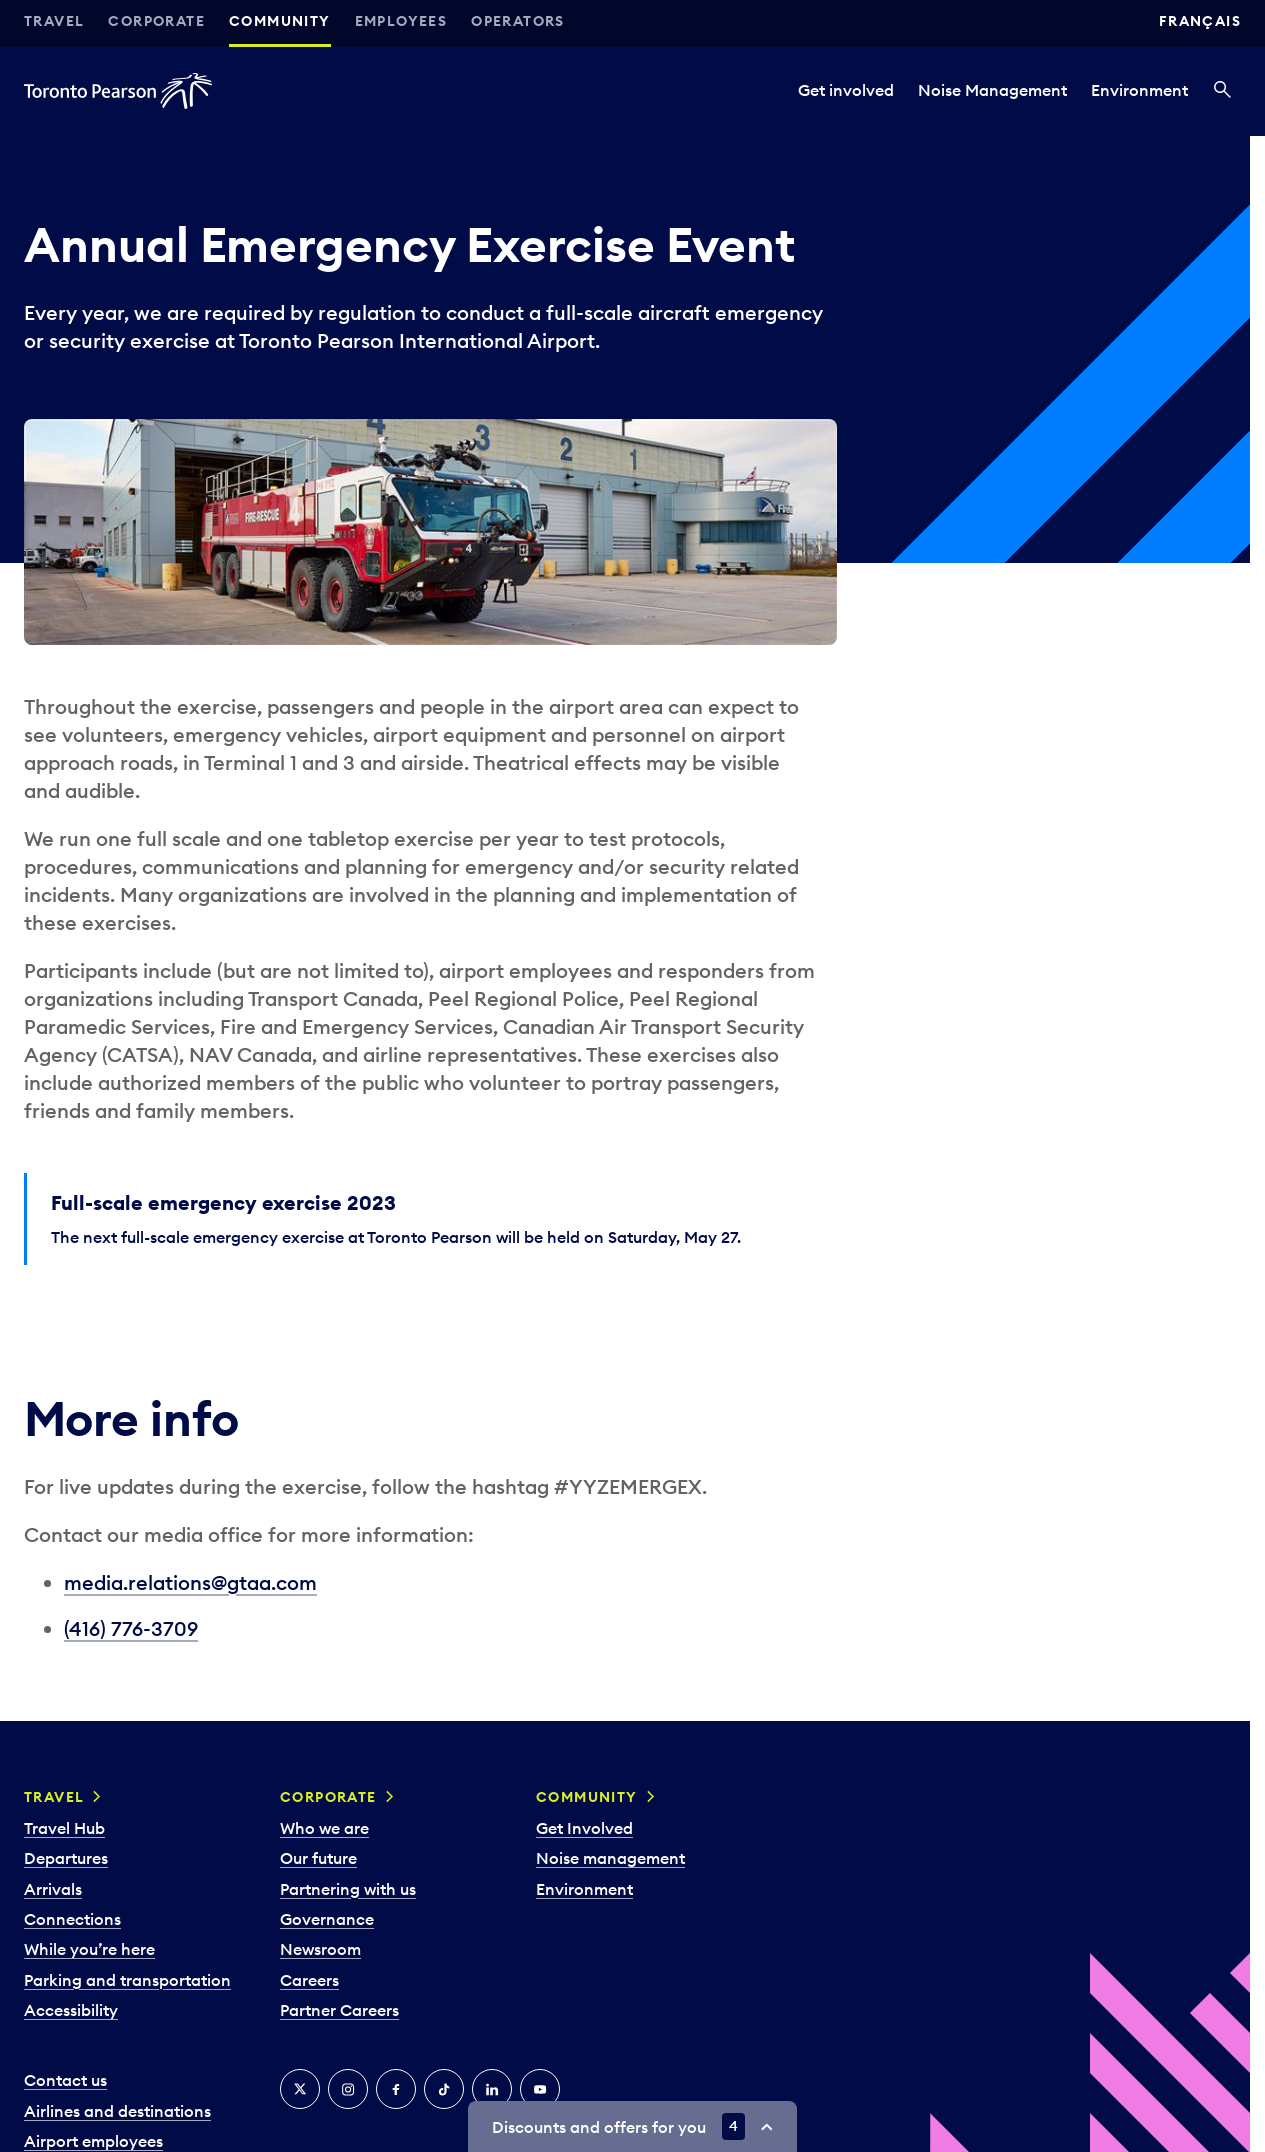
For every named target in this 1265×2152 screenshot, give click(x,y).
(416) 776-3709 (131, 1628)
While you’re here (89, 1949)
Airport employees (93, 2141)
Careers (309, 1980)
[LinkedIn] (492, 2089)
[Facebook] (396, 2089)
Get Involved (584, 1828)
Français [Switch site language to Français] (1200, 21)
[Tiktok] (444, 2089)
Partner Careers (339, 2010)
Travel (54, 21)
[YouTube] (540, 2089)
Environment (1139, 90)
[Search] (1222, 91)
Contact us (65, 2080)
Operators (518, 21)
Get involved (846, 90)
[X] (300, 2089)
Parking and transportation (127, 1980)
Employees (401, 21)
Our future (318, 1858)
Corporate (156, 21)
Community (280, 21)
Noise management (610, 1858)
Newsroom (320, 1949)
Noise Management (992, 90)
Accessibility (71, 2010)
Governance (327, 1919)
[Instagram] (348, 2089)
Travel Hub (64, 1828)
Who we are (324, 1828)
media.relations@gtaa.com (190, 1582)
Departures (66, 1858)
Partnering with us (348, 1889)
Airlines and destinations (117, 2111)
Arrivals (53, 1889)
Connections (72, 1919)
